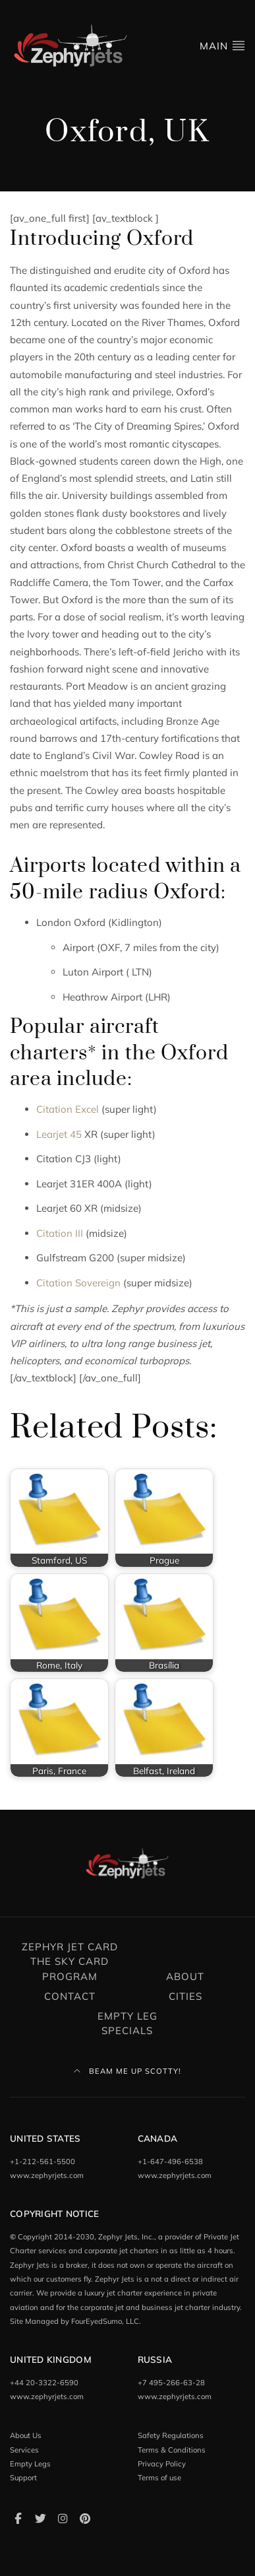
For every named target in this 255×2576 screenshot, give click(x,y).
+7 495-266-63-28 (171, 2382)
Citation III (59, 1233)
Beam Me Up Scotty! (127, 2071)
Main (222, 45)
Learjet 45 (59, 1134)
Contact (70, 1996)
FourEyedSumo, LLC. (106, 2321)
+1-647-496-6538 (170, 2161)
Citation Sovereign (78, 1282)
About (185, 1976)
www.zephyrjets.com (47, 2175)
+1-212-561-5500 (42, 2161)
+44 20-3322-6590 (44, 2382)
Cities (185, 1996)
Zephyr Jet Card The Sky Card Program (70, 1961)
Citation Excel (67, 1109)
